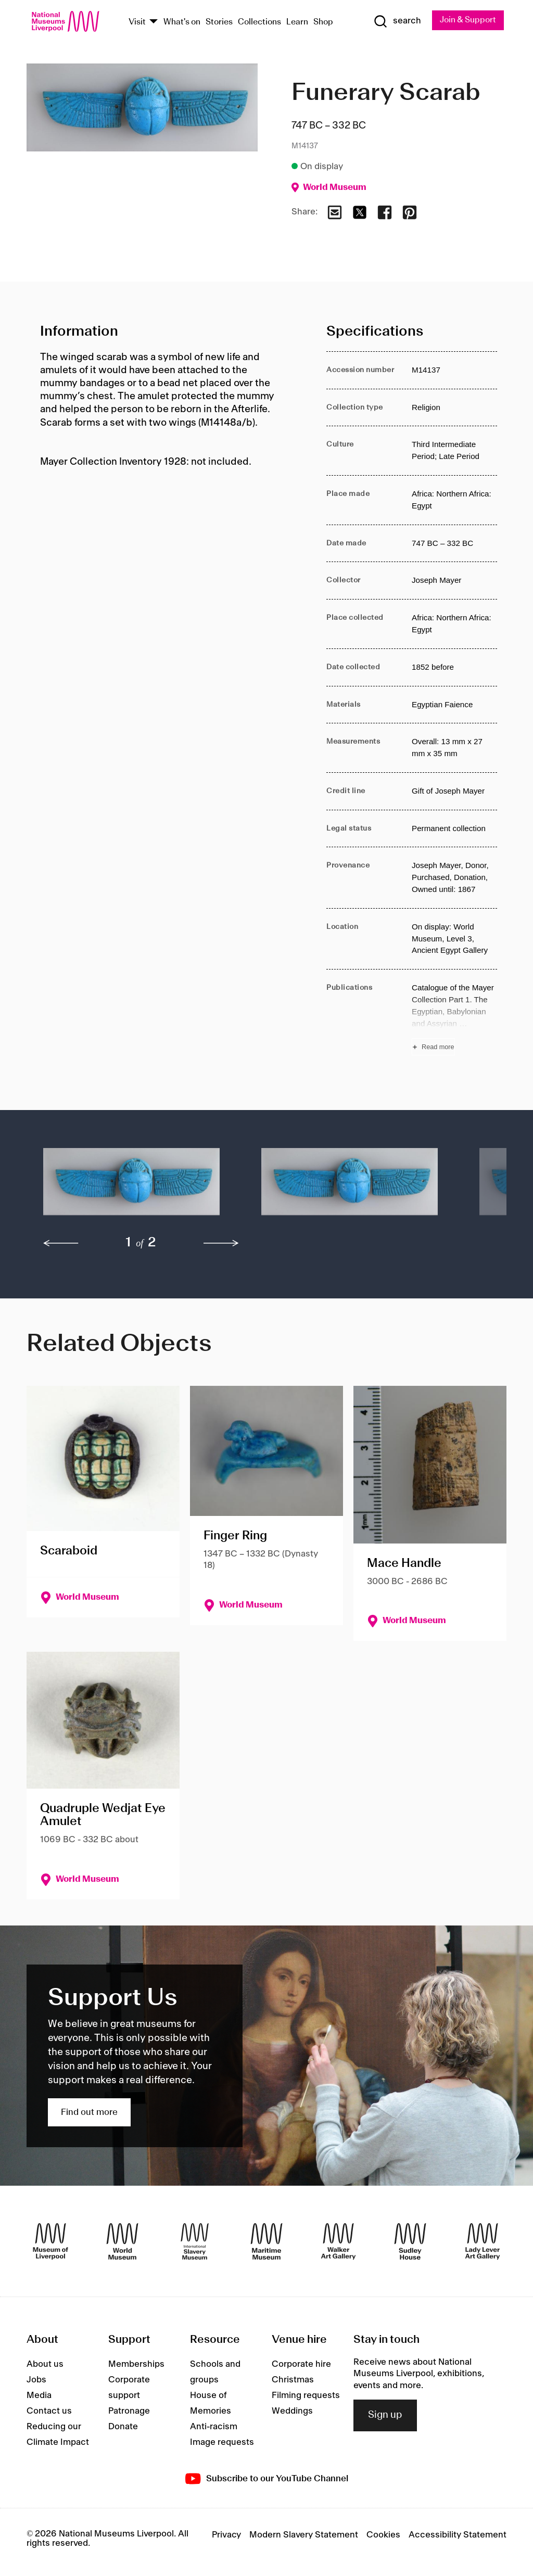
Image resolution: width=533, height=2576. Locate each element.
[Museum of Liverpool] (50, 2241)
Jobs (36, 2379)
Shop (323, 22)
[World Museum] (122, 2241)
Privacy (226, 2535)
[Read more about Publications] (454, 1019)
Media (39, 2395)
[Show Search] (396, 21)
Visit (137, 22)
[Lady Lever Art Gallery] (482, 2241)
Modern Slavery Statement (303, 2535)
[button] (131, 1187)
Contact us (49, 2411)
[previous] (61, 1243)
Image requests (222, 2442)
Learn (297, 22)
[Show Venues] (153, 22)
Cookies (383, 2535)
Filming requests (306, 2395)
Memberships (136, 2364)
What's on (181, 22)
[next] (221, 1243)
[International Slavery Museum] (195, 2241)
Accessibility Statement (457, 2535)
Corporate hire (301, 2364)
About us (45, 2364)
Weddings (292, 2411)
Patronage (129, 2411)
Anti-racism (213, 2426)
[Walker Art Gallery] (338, 2241)
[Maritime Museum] (266, 2241)
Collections (259, 22)
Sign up (385, 2415)
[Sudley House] (410, 2241)
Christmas (293, 2379)
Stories (219, 22)
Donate (123, 2426)
